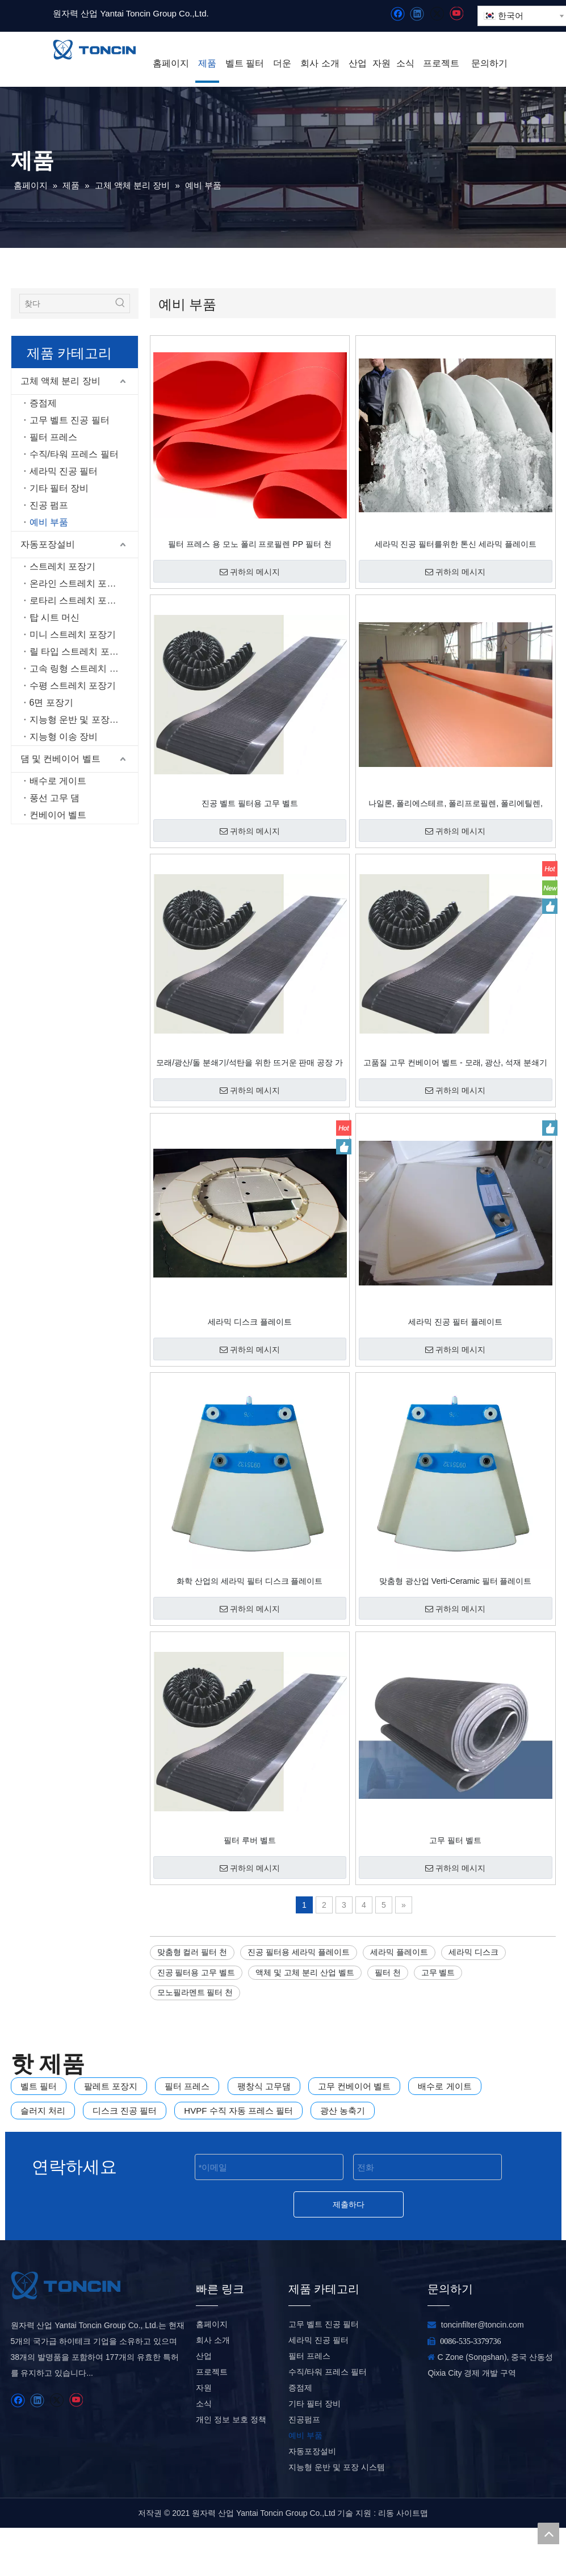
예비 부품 (49, 522)
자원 (204, 2435)
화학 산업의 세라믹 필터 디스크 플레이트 (249, 1581)
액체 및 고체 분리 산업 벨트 (304, 1972)
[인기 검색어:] (120, 303)
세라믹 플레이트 (399, 1952)
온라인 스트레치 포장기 (77, 583)
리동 (386, 2561)
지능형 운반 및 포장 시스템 (84, 719)
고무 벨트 (438, 1972)
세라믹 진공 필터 (64, 471)
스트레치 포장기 (62, 566)
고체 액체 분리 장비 (60, 381)
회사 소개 (213, 2388)
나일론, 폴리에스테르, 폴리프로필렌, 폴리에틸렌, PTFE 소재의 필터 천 (455, 803)
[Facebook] (398, 14)
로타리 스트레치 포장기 (77, 600)
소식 (204, 2451)
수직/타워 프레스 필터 (74, 454)
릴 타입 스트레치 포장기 (79, 651)
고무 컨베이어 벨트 (354, 2086)
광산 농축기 (342, 2110)
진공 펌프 (49, 505)
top (548, 2533)
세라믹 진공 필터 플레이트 (455, 1321)
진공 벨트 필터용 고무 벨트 (250, 803)
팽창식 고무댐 (264, 2086)
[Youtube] (456, 14)
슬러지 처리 (42, 2110)
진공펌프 (304, 2467)
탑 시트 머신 (55, 617)
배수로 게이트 (58, 781)
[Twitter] (437, 14)
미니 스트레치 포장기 (73, 634)
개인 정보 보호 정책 (231, 2467)
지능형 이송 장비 (64, 736)
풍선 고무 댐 (55, 798)
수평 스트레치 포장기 (73, 685)
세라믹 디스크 (473, 1952)
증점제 (43, 403)
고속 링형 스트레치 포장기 (83, 668)
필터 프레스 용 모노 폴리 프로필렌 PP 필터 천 (250, 544)
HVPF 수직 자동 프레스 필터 (238, 2110)
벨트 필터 (38, 2086)
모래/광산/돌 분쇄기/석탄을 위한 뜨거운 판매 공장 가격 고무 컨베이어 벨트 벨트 (249, 1062)
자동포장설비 (47, 544)
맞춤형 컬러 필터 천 (192, 1952)
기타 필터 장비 (59, 488)
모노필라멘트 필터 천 (195, 1992)
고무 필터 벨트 (455, 1840)
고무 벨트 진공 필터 (70, 420)
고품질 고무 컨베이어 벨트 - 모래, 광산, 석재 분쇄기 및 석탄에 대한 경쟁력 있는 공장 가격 (455, 1062)
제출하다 (348, 2204)
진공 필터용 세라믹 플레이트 (299, 1952)
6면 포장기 (51, 702)
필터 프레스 (53, 437)
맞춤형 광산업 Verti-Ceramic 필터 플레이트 (455, 1581)
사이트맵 (412, 2561)
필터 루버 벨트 (250, 1840)
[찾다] (65, 303)
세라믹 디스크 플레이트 (250, 1321)
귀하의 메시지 (250, 571)
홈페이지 (212, 2372)
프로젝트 (212, 2420)
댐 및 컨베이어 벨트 (60, 759)
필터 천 (388, 1972)
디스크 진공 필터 (125, 2110)
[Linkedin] (417, 14)
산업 (204, 2404)
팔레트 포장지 (110, 2086)
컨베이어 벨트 (58, 815)
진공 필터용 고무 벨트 (196, 1972)
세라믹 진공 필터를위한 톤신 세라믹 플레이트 (455, 544)
